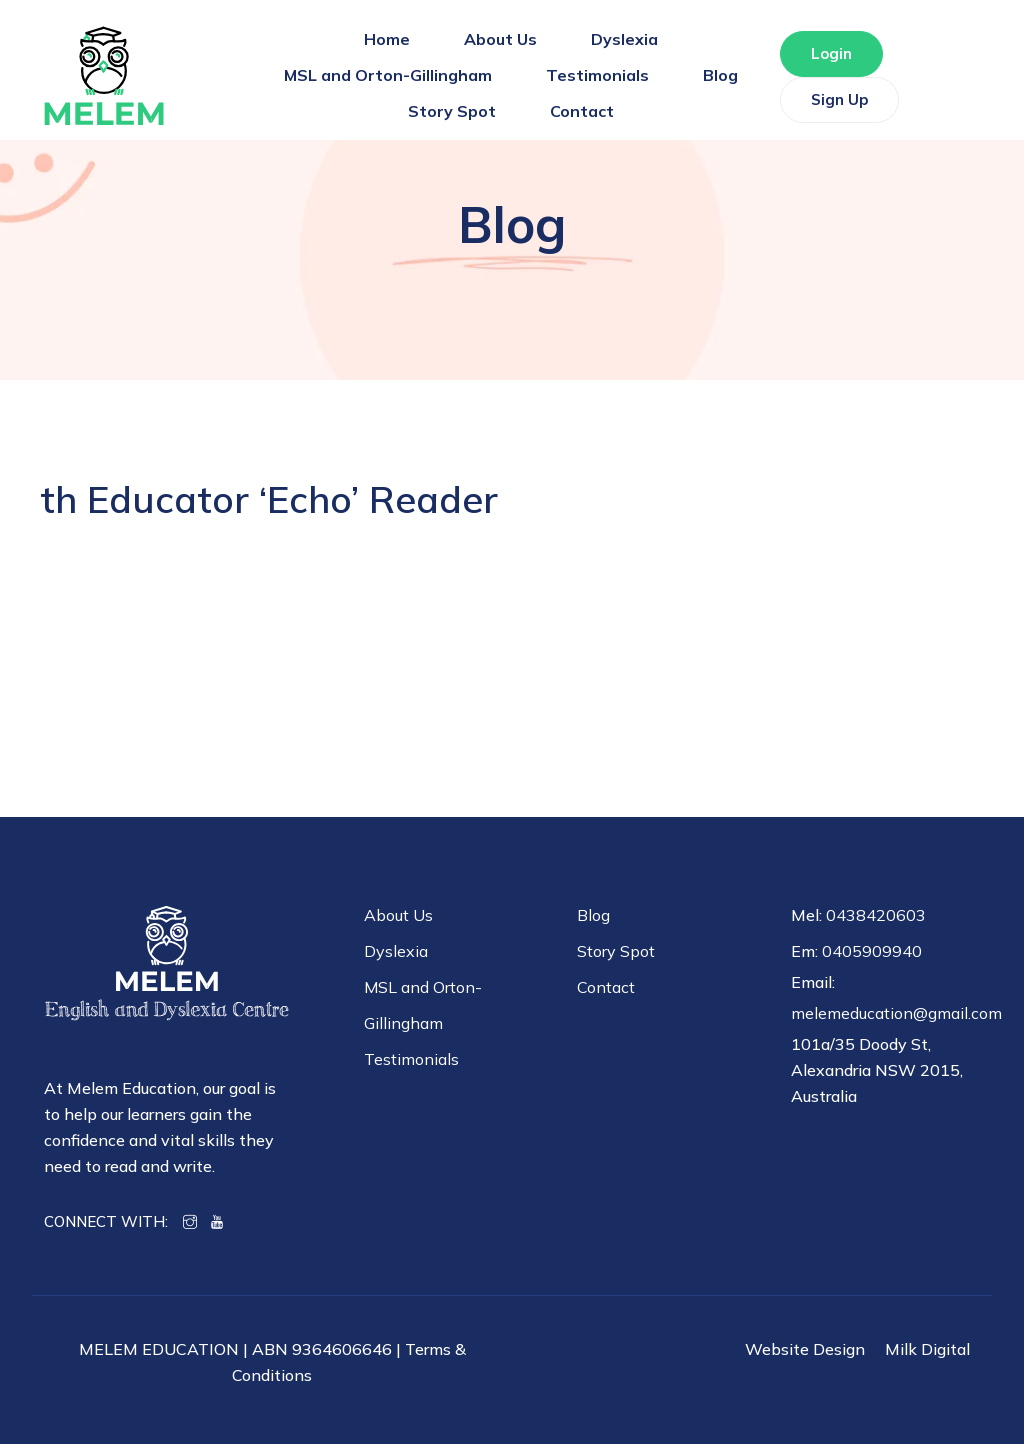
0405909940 (872, 951)
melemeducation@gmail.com (896, 1013)
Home (387, 39)
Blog (720, 75)
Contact (582, 111)
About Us (500, 39)
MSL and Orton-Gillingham (388, 75)
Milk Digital (927, 1349)
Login (831, 53)
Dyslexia (624, 39)
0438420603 (876, 915)
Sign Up (839, 99)
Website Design (805, 1349)
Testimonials (597, 75)
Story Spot (452, 111)
